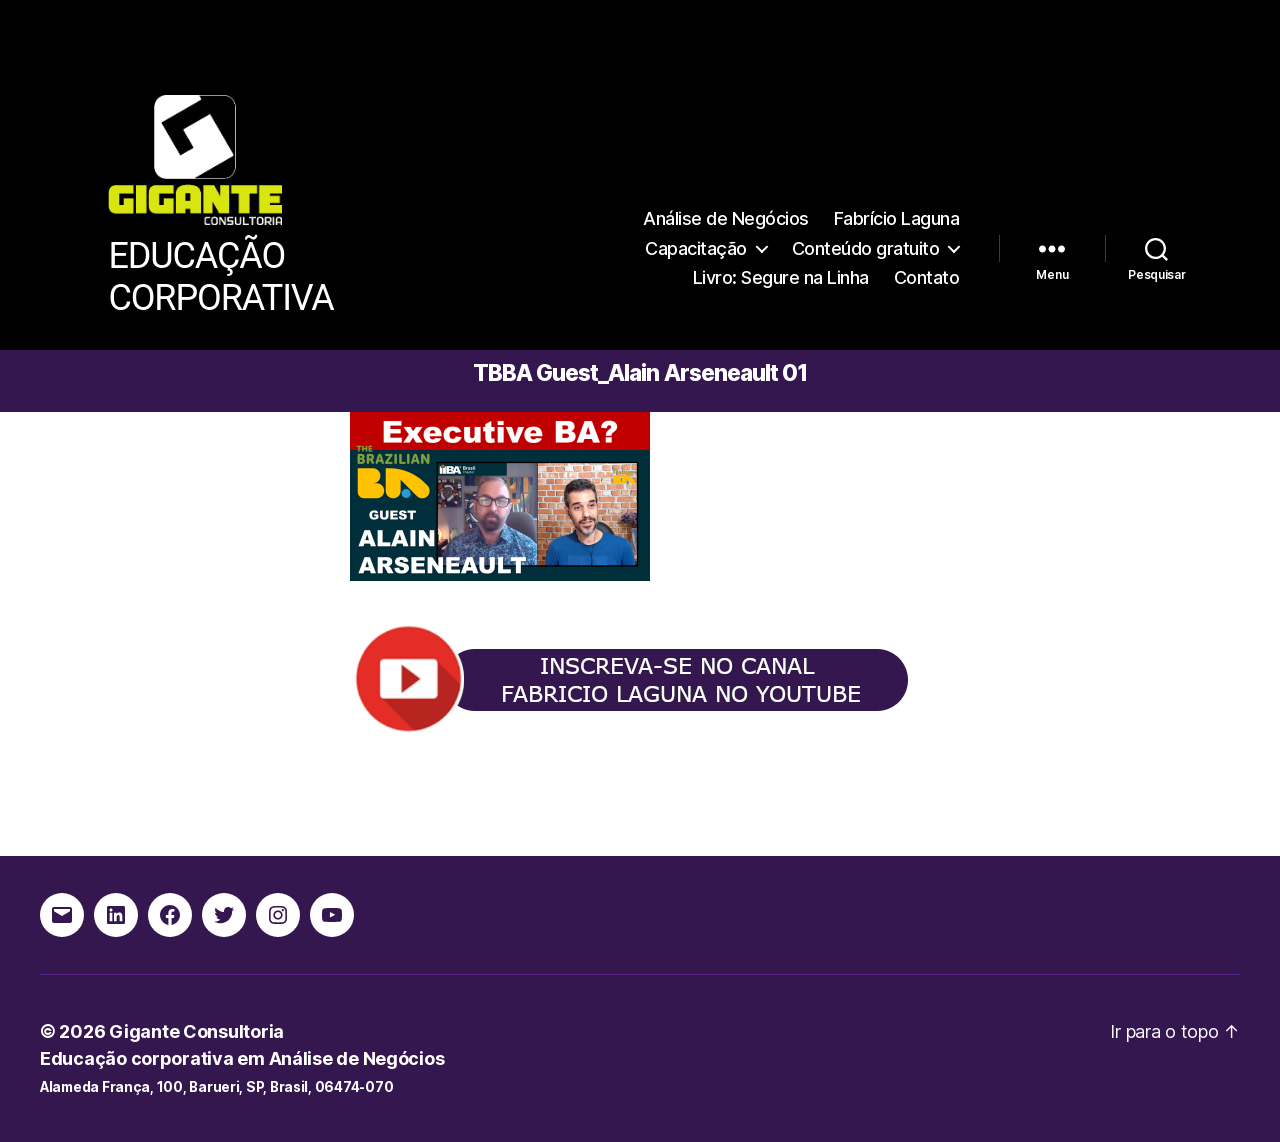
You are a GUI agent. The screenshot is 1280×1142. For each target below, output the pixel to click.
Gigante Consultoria (196, 1031)
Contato (927, 277)
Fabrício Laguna (897, 218)
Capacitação (696, 248)
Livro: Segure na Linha (781, 277)
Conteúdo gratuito (866, 248)
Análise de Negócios (726, 218)
